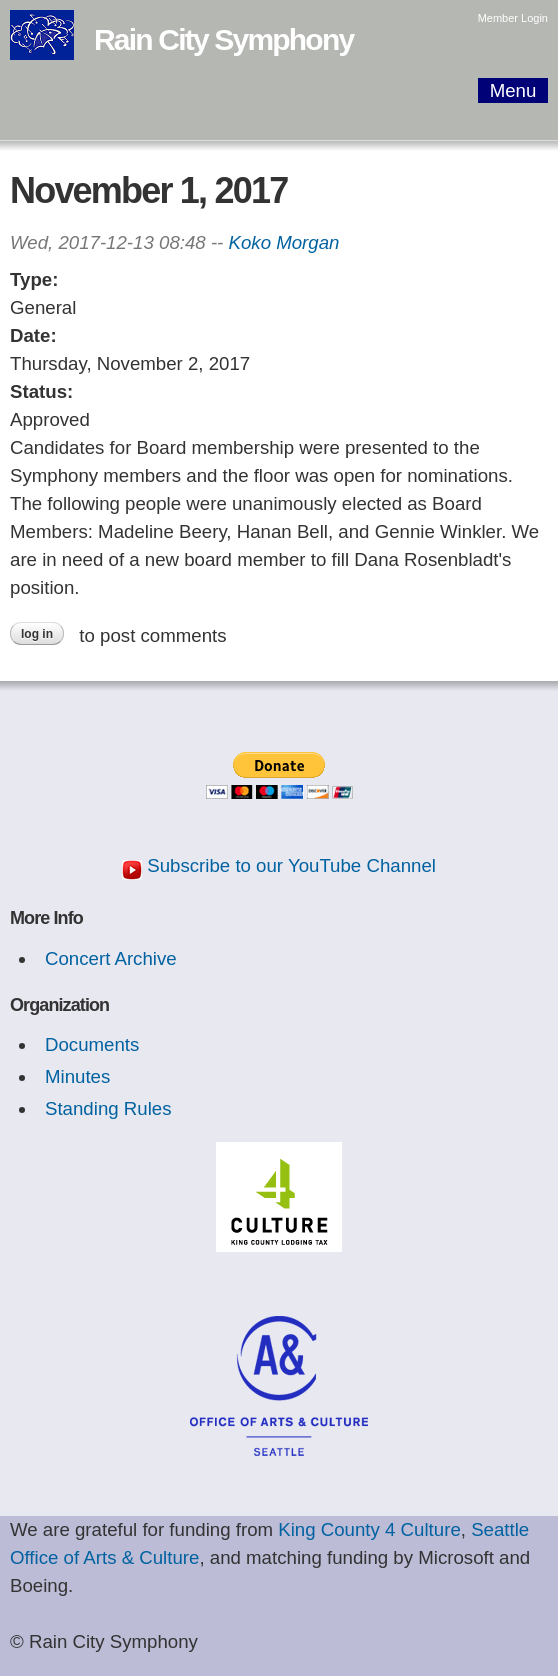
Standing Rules (108, 1108)
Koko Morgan (284, 242)
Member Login (513, 18)
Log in (37, 634)
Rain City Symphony (223, 39)
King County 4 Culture (369, 1529)
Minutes (77, 1076)
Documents (92, 1044)
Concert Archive (111, 958)
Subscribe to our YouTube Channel (291, 865)
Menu (513, 90)
